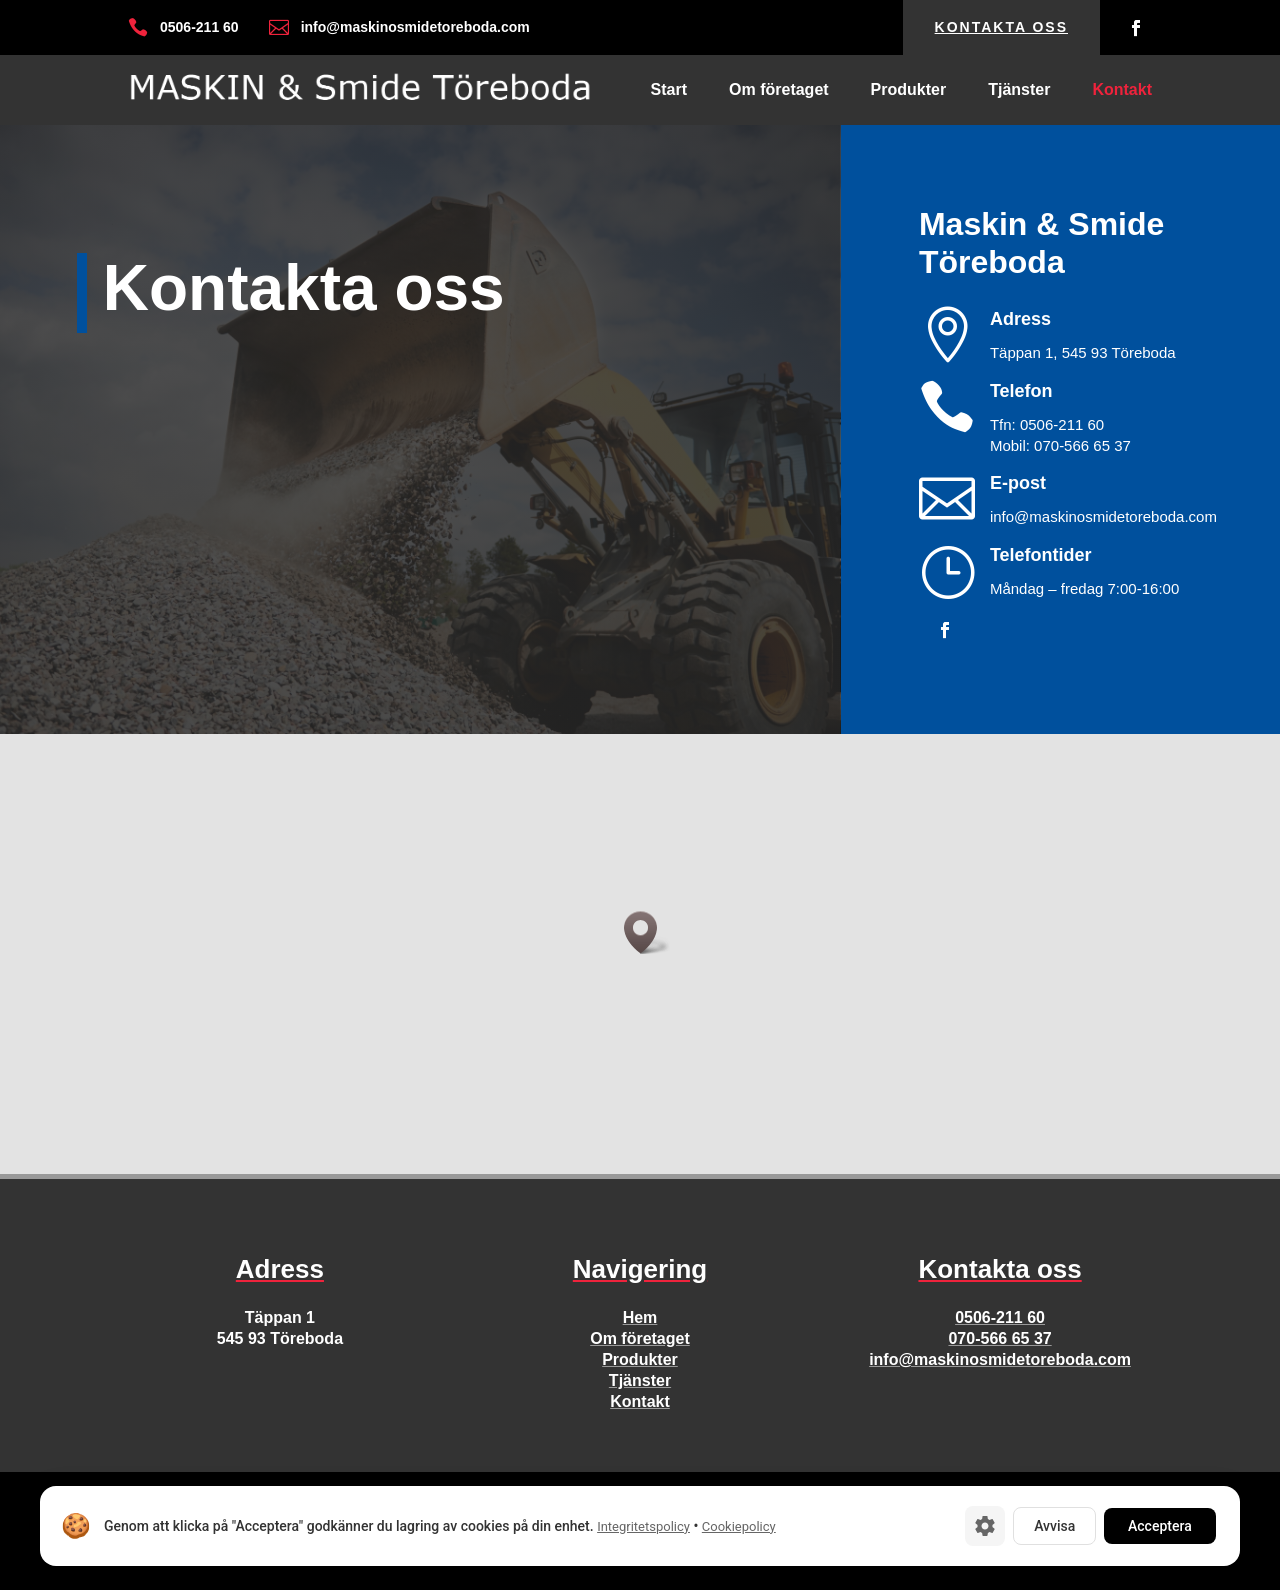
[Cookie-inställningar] (985, 1526)
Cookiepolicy (739, 1526)
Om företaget (779, 90)
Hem (640, 1317)
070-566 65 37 (999, 1338)
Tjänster (1019, 90)
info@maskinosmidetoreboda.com (1000, 1359)
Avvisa (1054, 1526)
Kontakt (1122, 90)
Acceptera (1160, 1526)
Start (669, 90)
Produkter (909, 90)
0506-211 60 (1000, 1317)
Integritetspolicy (643, 1526)
